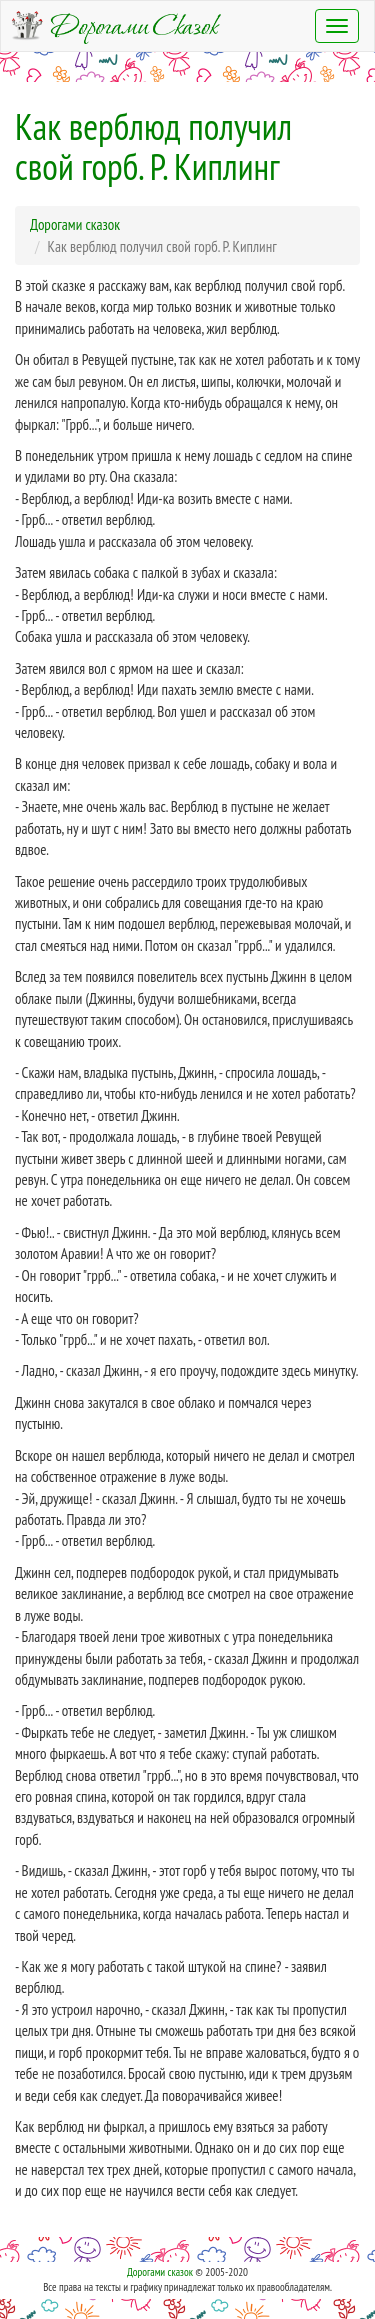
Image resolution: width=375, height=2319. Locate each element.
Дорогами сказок (160, 2272)
